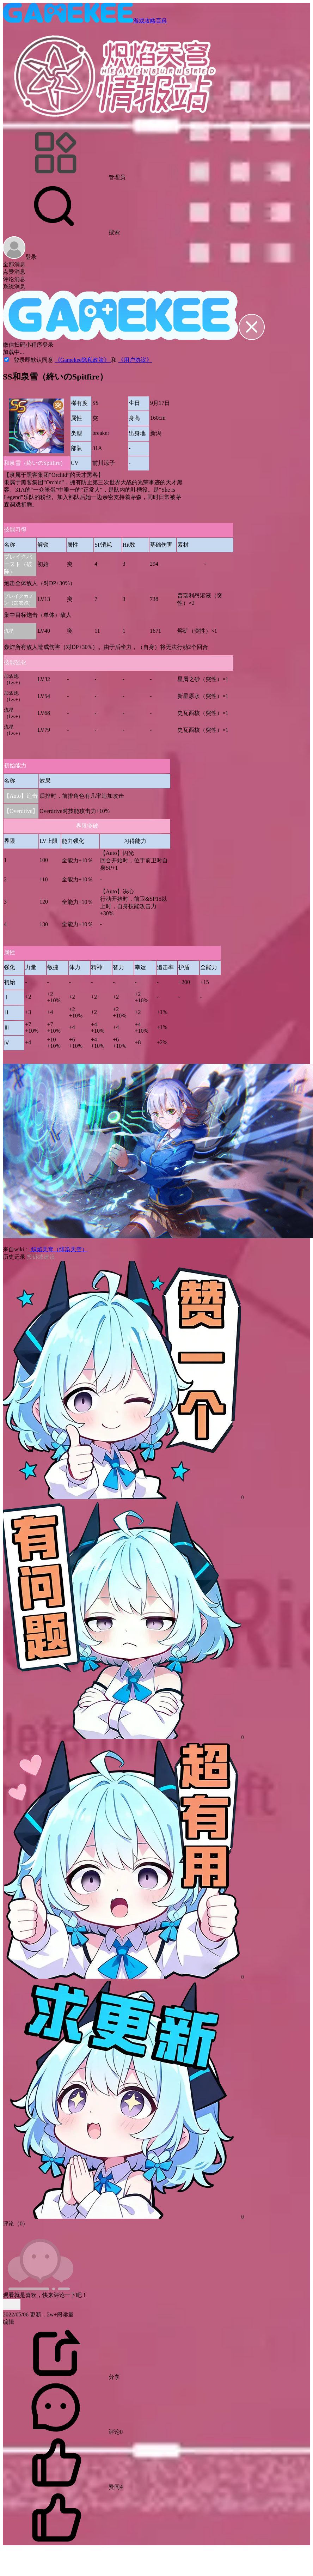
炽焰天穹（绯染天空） (58, 1249)
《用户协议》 (135, 360)
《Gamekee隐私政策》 (83, 360)
